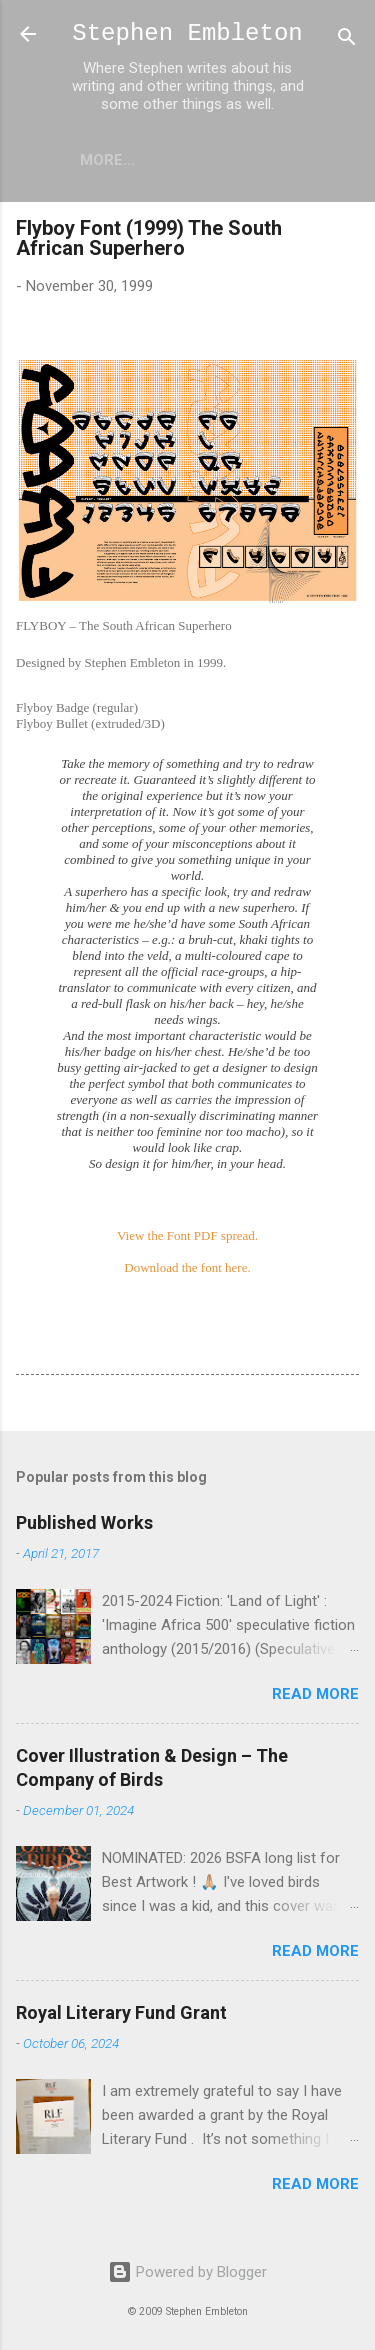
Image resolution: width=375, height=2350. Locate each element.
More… (107, 160)
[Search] (347, 40)
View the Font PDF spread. (187, 1235)
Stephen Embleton (187, 33)
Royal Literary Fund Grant (121, 2012)
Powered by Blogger (187, 2272)
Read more (315, 1694)
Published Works (84, 1522)
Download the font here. (187, 1267)
